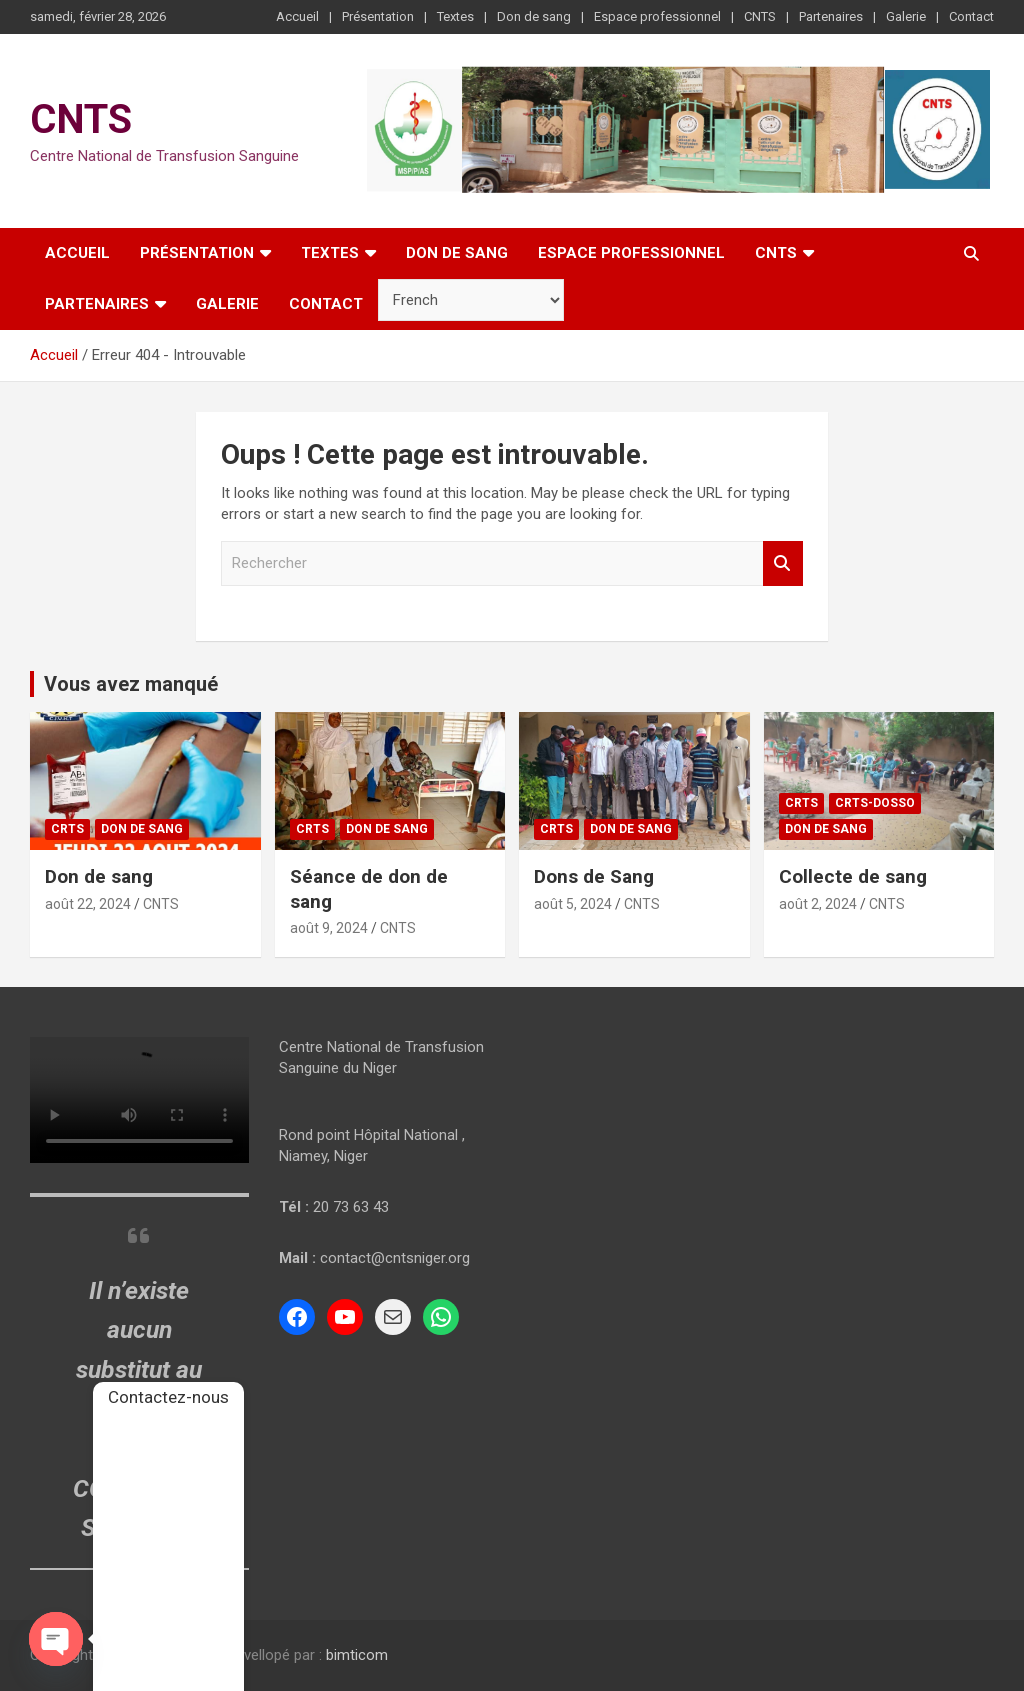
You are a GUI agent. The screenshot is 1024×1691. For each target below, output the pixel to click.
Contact (971, 16)
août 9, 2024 (329, 928)
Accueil (297, 16)
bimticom (357, 1655)
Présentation (378, 16)
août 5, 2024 (573, 904)
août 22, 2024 (88, 904)
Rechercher (783, 563)
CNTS (760, 16)
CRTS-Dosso (875, 803)
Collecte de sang (853, 876)
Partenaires (831, 16)
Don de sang (534, 16)
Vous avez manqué (131, 684)
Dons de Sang (594, 876)
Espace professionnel (657, 16)
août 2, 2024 (818, 904)
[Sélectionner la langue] (471, 300)
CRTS (67, 829)
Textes (455, 16)
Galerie (906, 16)
